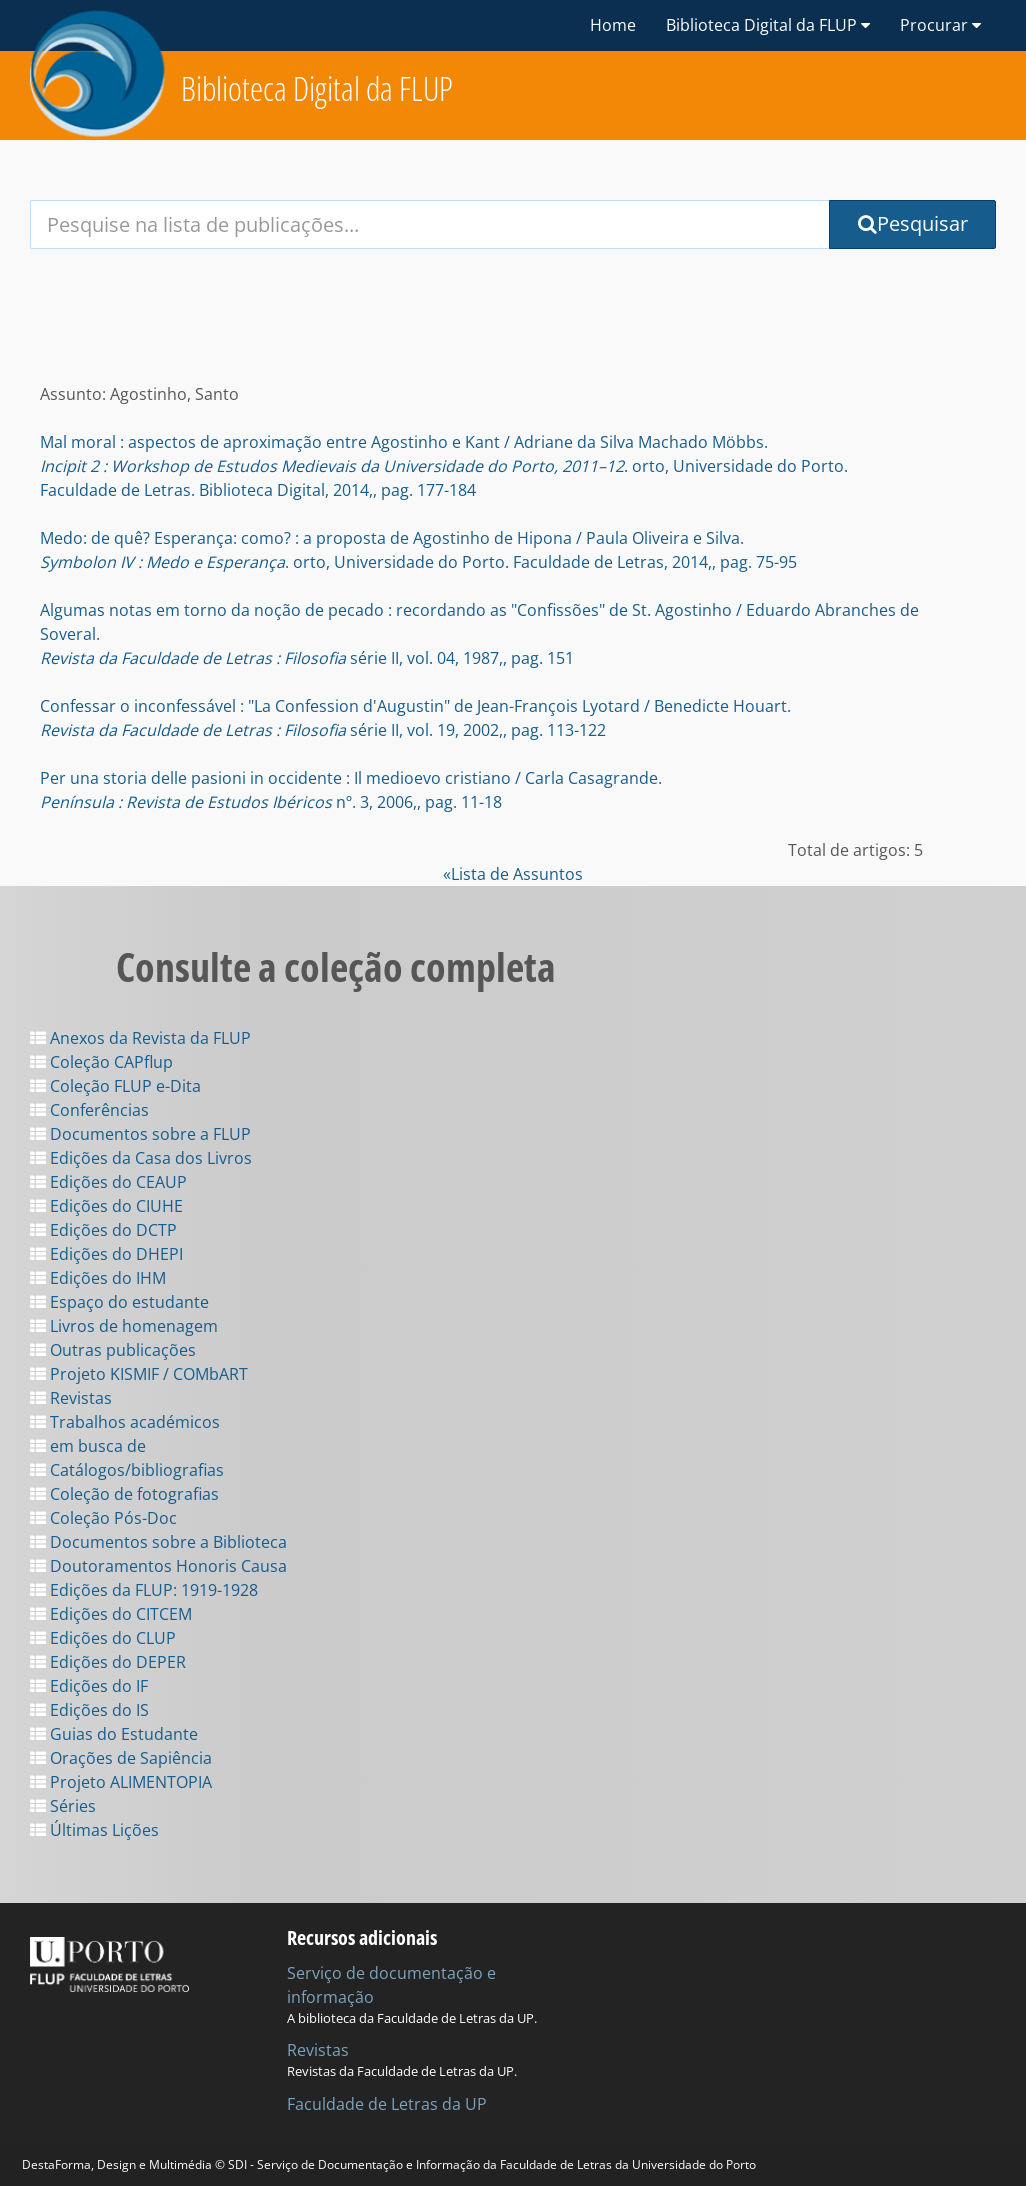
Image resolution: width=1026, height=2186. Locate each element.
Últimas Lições (94, 1830)
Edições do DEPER (108, 1662)
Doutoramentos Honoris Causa (158, 1566)
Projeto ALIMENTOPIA (121, 1782)
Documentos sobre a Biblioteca (158, 1542)
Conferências (89, 1110)
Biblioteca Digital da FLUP (317, 88)
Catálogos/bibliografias (127, 1470)
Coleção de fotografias (124, 1494)
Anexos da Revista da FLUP (140, 1038)
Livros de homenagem (124, 1326)
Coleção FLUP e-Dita (115, 1086)
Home (613, 25)
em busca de (88, 1446)
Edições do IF (89, 1686)
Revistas (71, 1398)
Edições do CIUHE (106, 1206)
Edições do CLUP (103, 1638)
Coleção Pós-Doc (103, 1518)
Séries (63, 1806)
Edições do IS (89, 1710)
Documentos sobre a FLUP (140, 1134)
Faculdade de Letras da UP (387, 2104)
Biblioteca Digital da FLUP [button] (768, 25)
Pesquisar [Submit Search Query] (913, 223)
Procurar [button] (940, 25)
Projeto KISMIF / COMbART (139, 1374)
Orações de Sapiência (121, 1758)
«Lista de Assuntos (513, 874)
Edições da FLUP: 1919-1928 (144, 1590)
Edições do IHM (98, 1278)
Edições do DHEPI (106, 1254)
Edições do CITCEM (111, 1614)
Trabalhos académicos (125, 1422)
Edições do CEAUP (108, 1182)
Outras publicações (113, 1350)
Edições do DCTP (103, 1230)
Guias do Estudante (114, 1734)
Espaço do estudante (119, 1302)
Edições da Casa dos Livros (141, 1158)
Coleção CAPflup (101, 1062)
